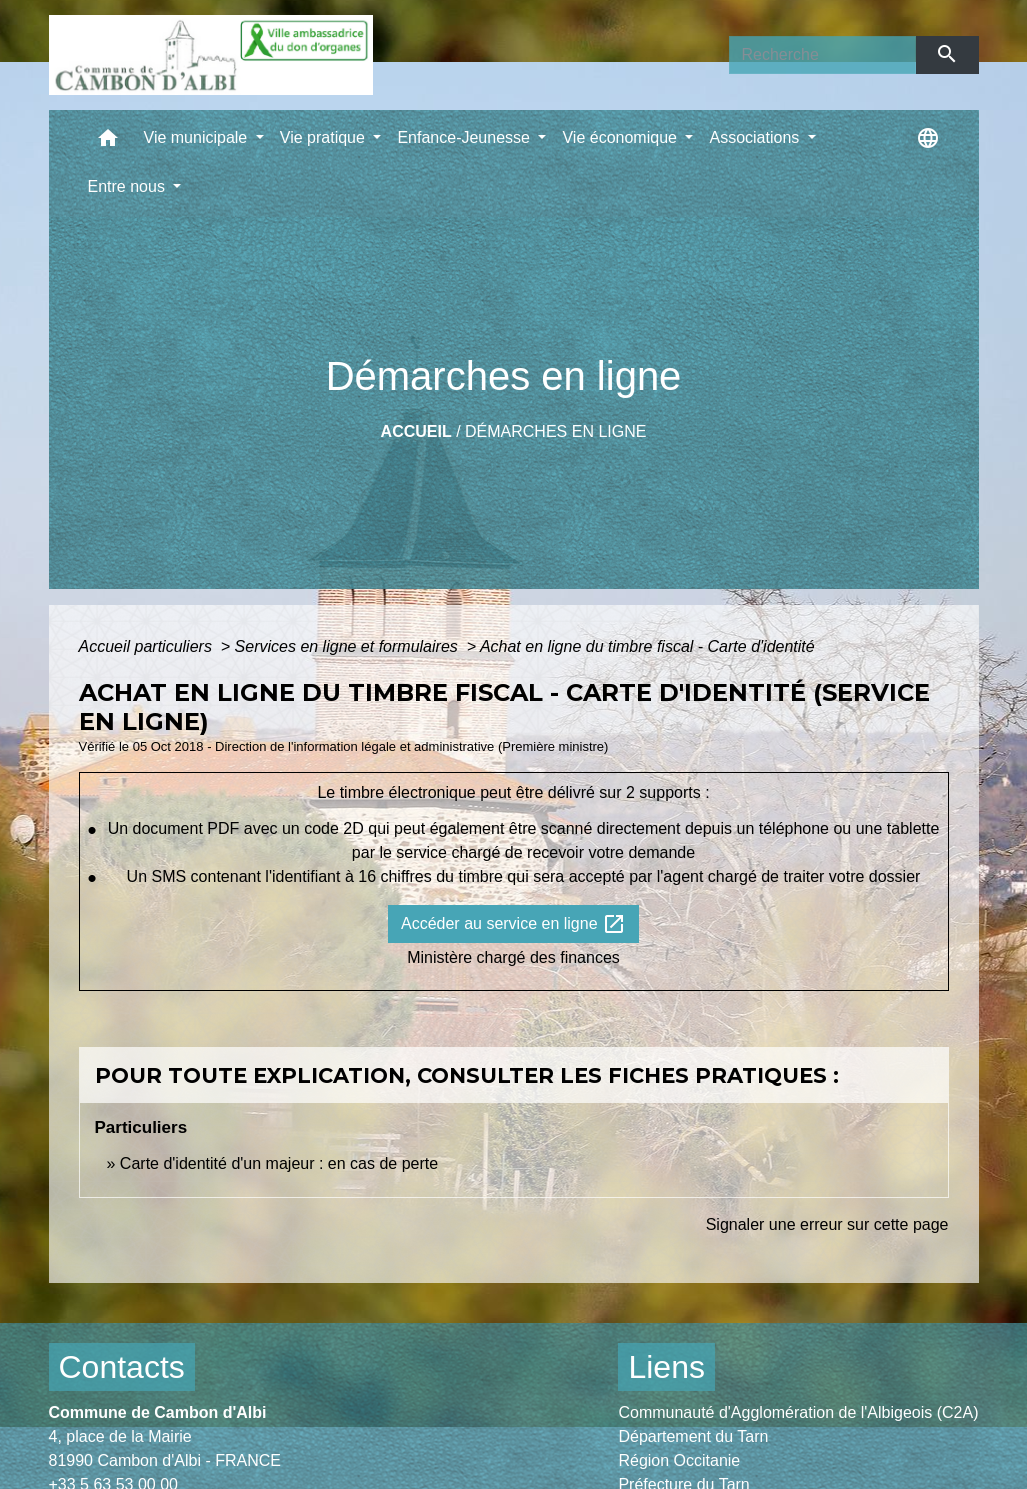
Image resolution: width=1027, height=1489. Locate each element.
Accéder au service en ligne (513, 924)
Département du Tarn (693, 1436)
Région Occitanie (679, 1460)
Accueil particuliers (148, 646)
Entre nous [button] (129, 186)
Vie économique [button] (621, 137)
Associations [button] (756, 137)
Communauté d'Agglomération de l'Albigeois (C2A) (798, 1412)
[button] (108, 142)
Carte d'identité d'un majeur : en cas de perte (279, 1163)
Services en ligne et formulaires (349, 646)
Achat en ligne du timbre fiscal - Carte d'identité (647, 646)
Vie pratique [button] (325, 137)
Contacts (122, 1367)
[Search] (823, 55)
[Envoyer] (947, 55)
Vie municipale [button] (198, 137)
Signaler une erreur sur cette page (827, 1224)
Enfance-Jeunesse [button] (465, 137)
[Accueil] (211, 55)
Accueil (416, 431)
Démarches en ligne (555, 431)
